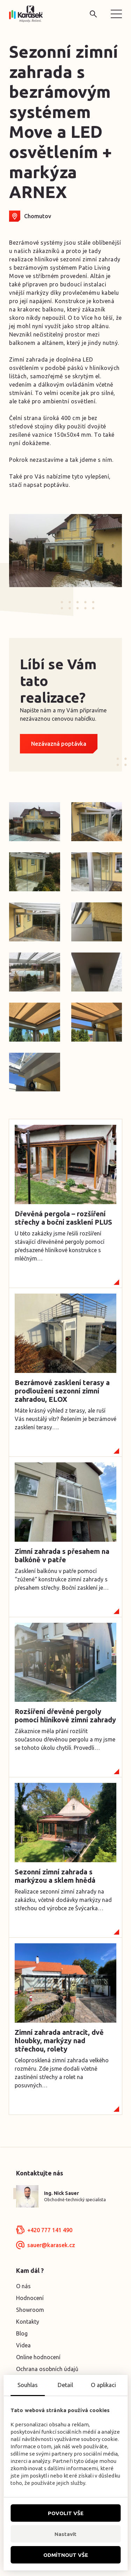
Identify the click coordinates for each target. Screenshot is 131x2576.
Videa (23, 2345)
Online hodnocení (38, 2357)
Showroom (30, 2310)
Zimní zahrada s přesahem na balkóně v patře (62, 1555)
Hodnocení (30, 2298)
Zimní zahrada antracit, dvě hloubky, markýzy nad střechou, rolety (59, 2040)
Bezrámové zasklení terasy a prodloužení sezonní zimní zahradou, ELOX (62, 1390)
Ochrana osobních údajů (47, 2369)
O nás (23, 2286)
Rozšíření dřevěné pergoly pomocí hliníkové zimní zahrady (65, 1715)
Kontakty (27, 2321)
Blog (22, 2333)
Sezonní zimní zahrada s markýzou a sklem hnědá (55, 1876)
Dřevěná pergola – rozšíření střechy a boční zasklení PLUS (63, 1218)
